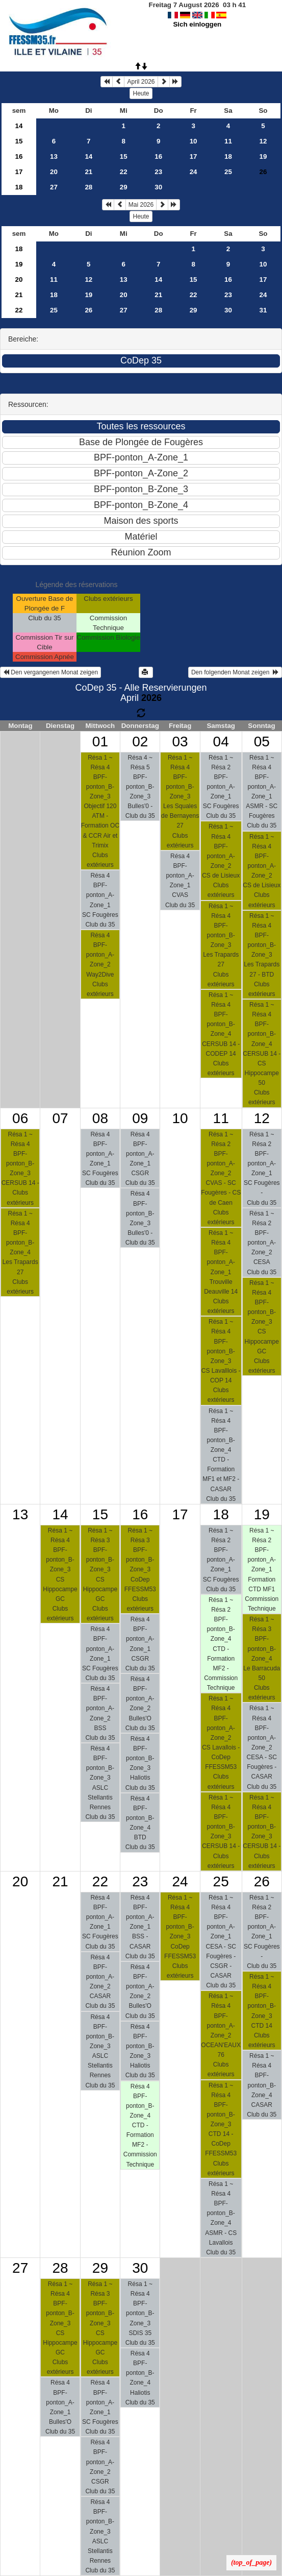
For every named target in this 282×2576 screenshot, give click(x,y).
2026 (151, 698)
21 (88, 172)
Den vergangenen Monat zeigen (50, 672)
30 (158, 187)
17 (193, 156)
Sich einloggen (197, 24)
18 (228, 156)
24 (193, 172)
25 (228, 172)
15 (19, 141)
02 (140, 741)
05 (262, 741)
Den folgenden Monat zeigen (235, 672)
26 (88, 310)
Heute (141, 93)
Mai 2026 (141, 204)
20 (54, 172)
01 (100, 741)
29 (123, 187)
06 (20, 1118)
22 (123, 172)
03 (180, 741)
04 (221, 741)
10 (193, 141)
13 (54, 156)
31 (263, 310)
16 (19, 156)
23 (158, 172)
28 (88, 187)
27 (54, 187)
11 (228, 141)
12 (263, 141)
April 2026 (141, 81)
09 (140, 1118)
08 (100, 1118)
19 (263, 156)
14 (19, 126)
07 (60, 1118)
